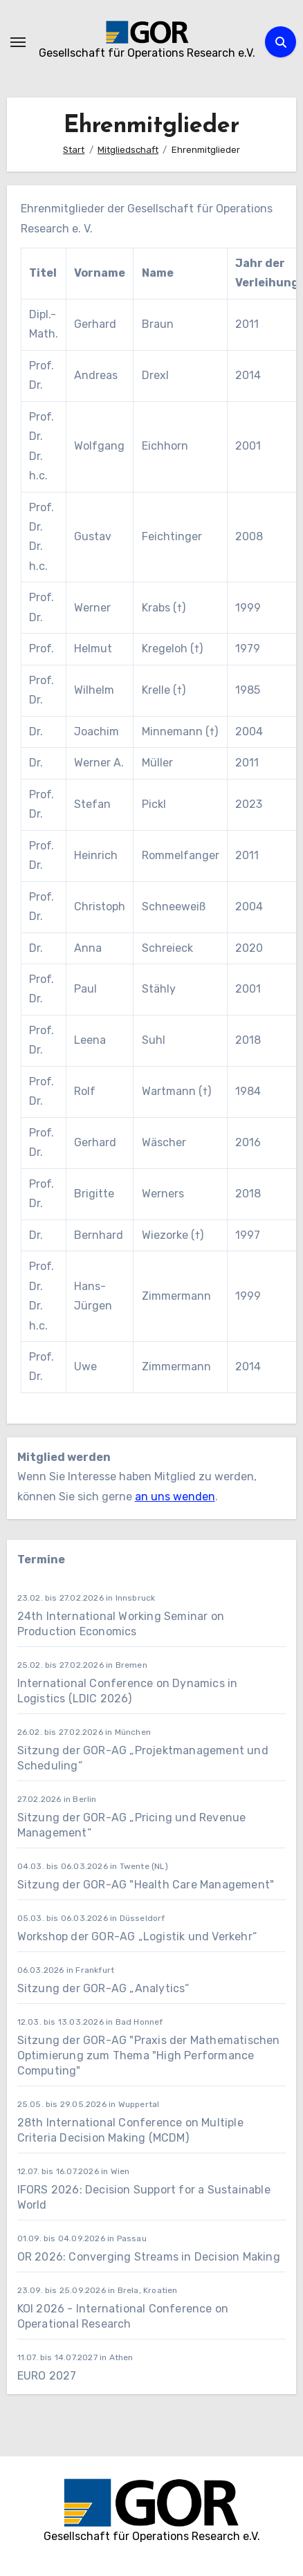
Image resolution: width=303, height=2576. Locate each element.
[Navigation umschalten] (18, 42)
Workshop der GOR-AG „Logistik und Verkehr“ (137, 1936)
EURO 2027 (48, 2375)
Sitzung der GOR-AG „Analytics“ (103, 1988)
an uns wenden (175, 1496)
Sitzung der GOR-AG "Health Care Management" (146, 1884)
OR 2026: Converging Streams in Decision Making (148, 2256)
